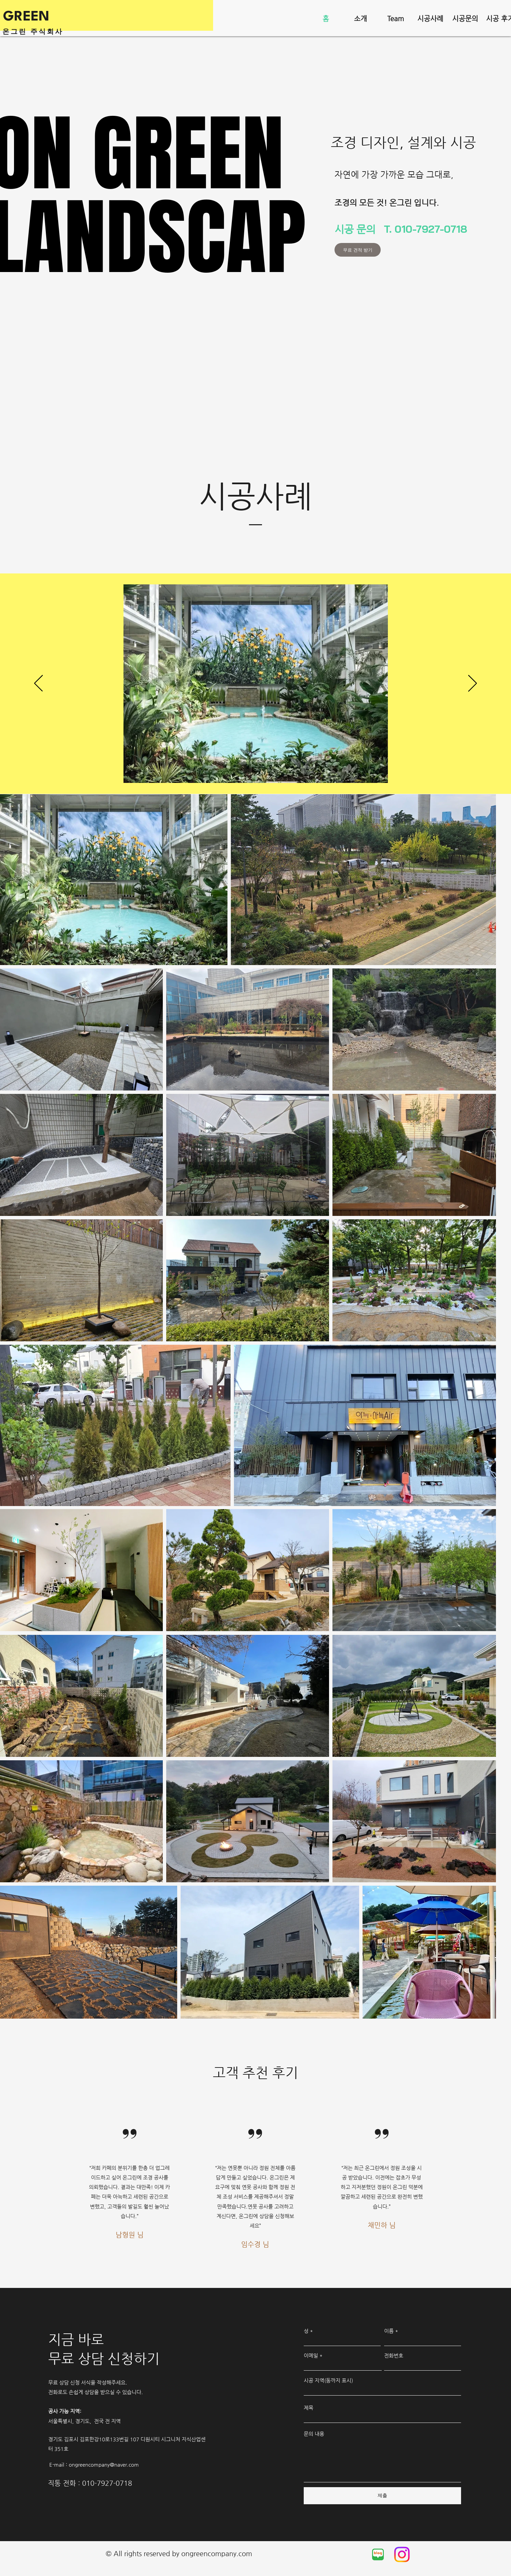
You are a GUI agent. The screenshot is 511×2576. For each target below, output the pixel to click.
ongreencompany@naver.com (104, 2464)
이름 (389, 2330)
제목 (308, 2407)
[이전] (38, 684)
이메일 (311, 2355)
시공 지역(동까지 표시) (328, 2380)
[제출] (382, 2495)
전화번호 (393, 2355)
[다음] (472, 684)
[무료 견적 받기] (358, 250)
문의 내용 (314, 2433)
